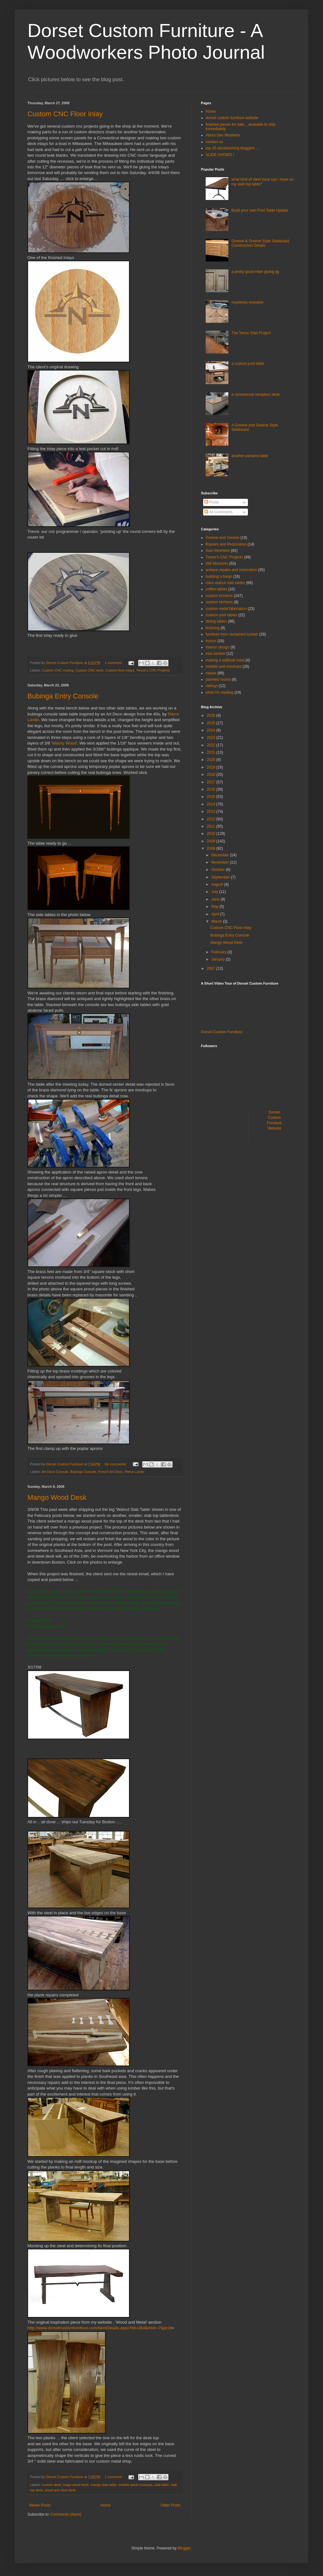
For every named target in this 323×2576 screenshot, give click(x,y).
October (218, 869)
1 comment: (114, 663)
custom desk (51, 2485)
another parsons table (250, 456)
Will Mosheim (217, 563)
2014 (211, 804)
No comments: (116, 1464)
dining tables (216, 621)
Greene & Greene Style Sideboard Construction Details (260, 243)
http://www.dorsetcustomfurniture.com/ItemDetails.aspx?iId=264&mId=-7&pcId (99, 2328)
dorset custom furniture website (232, 118)
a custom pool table (248, 363)
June (215, 899)
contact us (214, 142)
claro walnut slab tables (225, 583)
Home (106, 2505)
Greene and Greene (222, 537)
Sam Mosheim (218, 550)
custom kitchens (219, 602)
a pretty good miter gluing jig (255, 271)
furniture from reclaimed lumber (232, 634)
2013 (211, 811)
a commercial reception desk (256, 394)
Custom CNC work (89, 670)
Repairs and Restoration (226, 544)
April (215, 914)
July (215, 892)
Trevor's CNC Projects (153, 670)
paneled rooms (218, 679)
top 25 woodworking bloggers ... (232, 148)
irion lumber (216, 653)
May (215, 906)
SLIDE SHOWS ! (220, 155)
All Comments (218, 512)
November (220, 862)
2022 (211, 745)
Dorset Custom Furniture (221, 1032)
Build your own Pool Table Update (260, 210)
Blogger (184, 2548)
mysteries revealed (247, 302)
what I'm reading (219, 692)
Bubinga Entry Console (62, 696)
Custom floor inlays (119, 670)
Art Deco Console (55, 1472)
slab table (161, 2485)
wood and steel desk (60, 2490)
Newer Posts (39, 2505)
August (217, 884)
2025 (211, 723)
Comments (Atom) (65, 2514)
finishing (213, 628)
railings (212, 686)
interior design (217, 647)
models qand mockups (135, 2485)
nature (211, 673)
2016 (211, 789)
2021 (211, 752)
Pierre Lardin (134, 1472)
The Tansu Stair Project (251, 333)
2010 (211, 833)
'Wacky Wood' (64, 743)
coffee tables (216, 589)
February (219, 952)
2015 (211, 796)
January (218, 959)
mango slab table (103, 2485)
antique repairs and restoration (231, 570)
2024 (211, 730)
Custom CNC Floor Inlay (65, 114)
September (221, 877)
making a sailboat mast (225, 660)
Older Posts (170, 2505)
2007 (211, 968)
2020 (211, 759)
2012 (211, 819)
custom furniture (219, 596)
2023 (211, 737)
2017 (211, 782)
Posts (211, 502)
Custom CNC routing (57, 670)
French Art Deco (110, 1472)
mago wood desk (76, 2485)
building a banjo (219, 576)
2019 (211, 767)
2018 (211, 774)
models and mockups (223, 666)
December (220, 855)
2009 (211, 841)
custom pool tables (221, 615)
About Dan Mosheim (223, 135)
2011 (211, 826)
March (217, 921)
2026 (211, 715)
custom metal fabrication (226, 608)
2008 (211, 848)
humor (211, 641)
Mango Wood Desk (56, 1497)
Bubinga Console (83, 1472)
